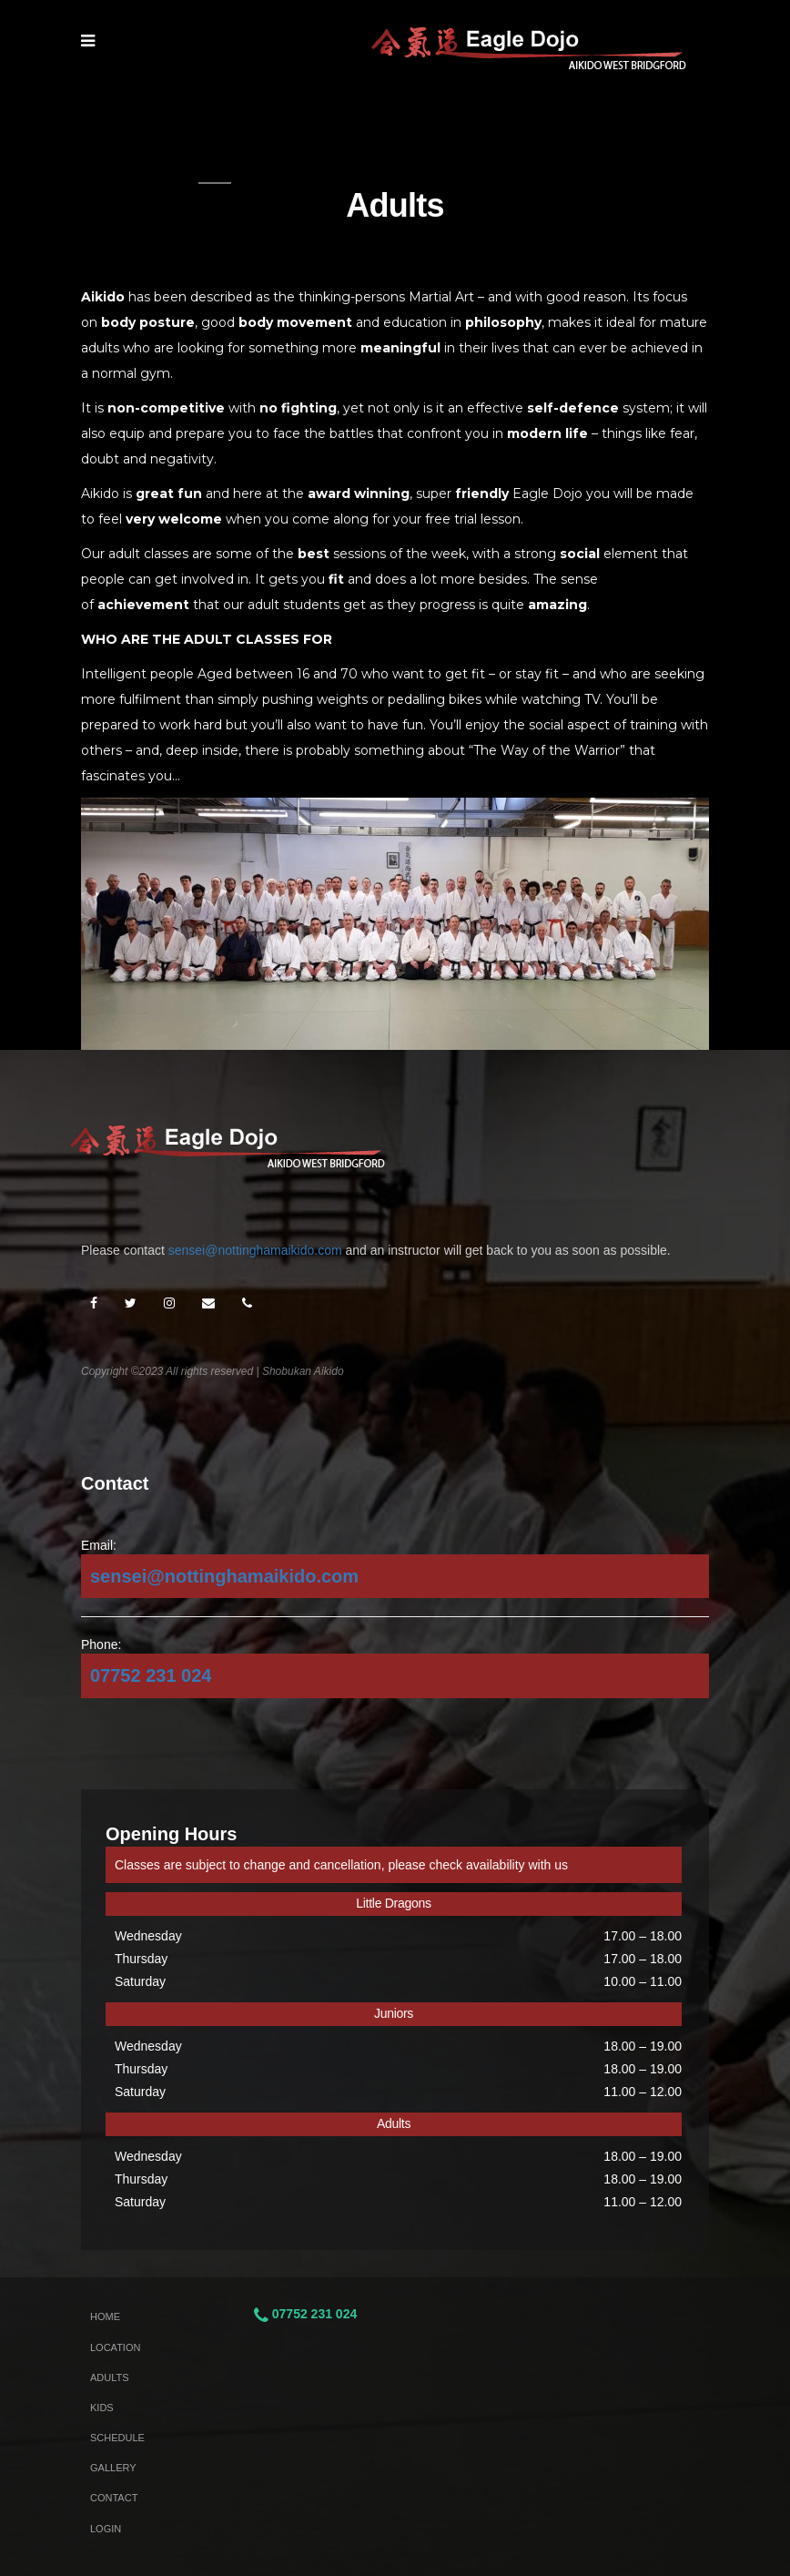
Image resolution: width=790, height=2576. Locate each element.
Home (105, 2316)
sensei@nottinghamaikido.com (255, 1250)
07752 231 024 (150, 1675)
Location (115, 2347)
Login (105, 2528)
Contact (113, 2497)
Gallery (113, 2467)
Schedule (117, 2437)
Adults (109, 2377)
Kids (102, 2407)
